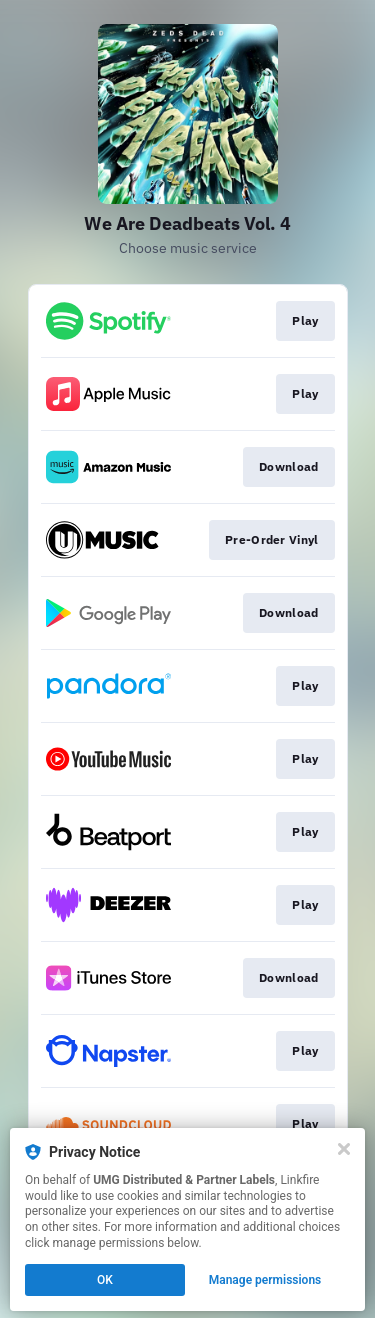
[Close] (344, 1149)
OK (105, 1280)
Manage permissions (265, 1280)
